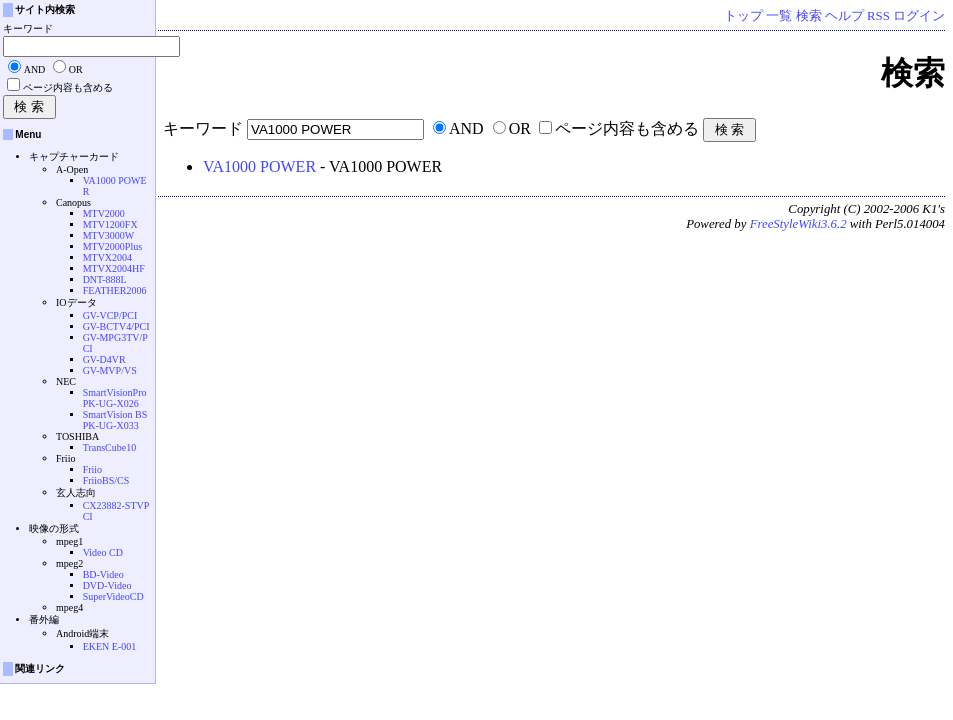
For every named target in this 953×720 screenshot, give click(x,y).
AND (466, 128)
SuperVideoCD (113, 596)
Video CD (103, 552)
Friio (92, 469)
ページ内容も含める (627, 128)
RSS (878, 16)
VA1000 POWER (259, 166)
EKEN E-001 (110, 646)
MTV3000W (109, 235)
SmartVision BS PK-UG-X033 (115, 420)
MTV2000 (104, 213)
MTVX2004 (107, 257)
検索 (809, 16)
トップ (743, 16)
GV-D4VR (104, 359)
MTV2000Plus (112, 246)
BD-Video (103, 574)
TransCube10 (110, 447)
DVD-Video (107, 585)
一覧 (779, 16)
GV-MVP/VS (110, 370)
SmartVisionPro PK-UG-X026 (115, 398)
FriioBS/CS (106, 480)
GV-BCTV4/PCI (116, 326)
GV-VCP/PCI (110, 315)
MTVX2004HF (114, 268)
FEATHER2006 (115, 290)
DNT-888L (105, 279)
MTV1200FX (110, 224)
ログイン (919, 16)
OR (520, 128)
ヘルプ (844, 16)
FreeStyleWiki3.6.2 (798, 224)
